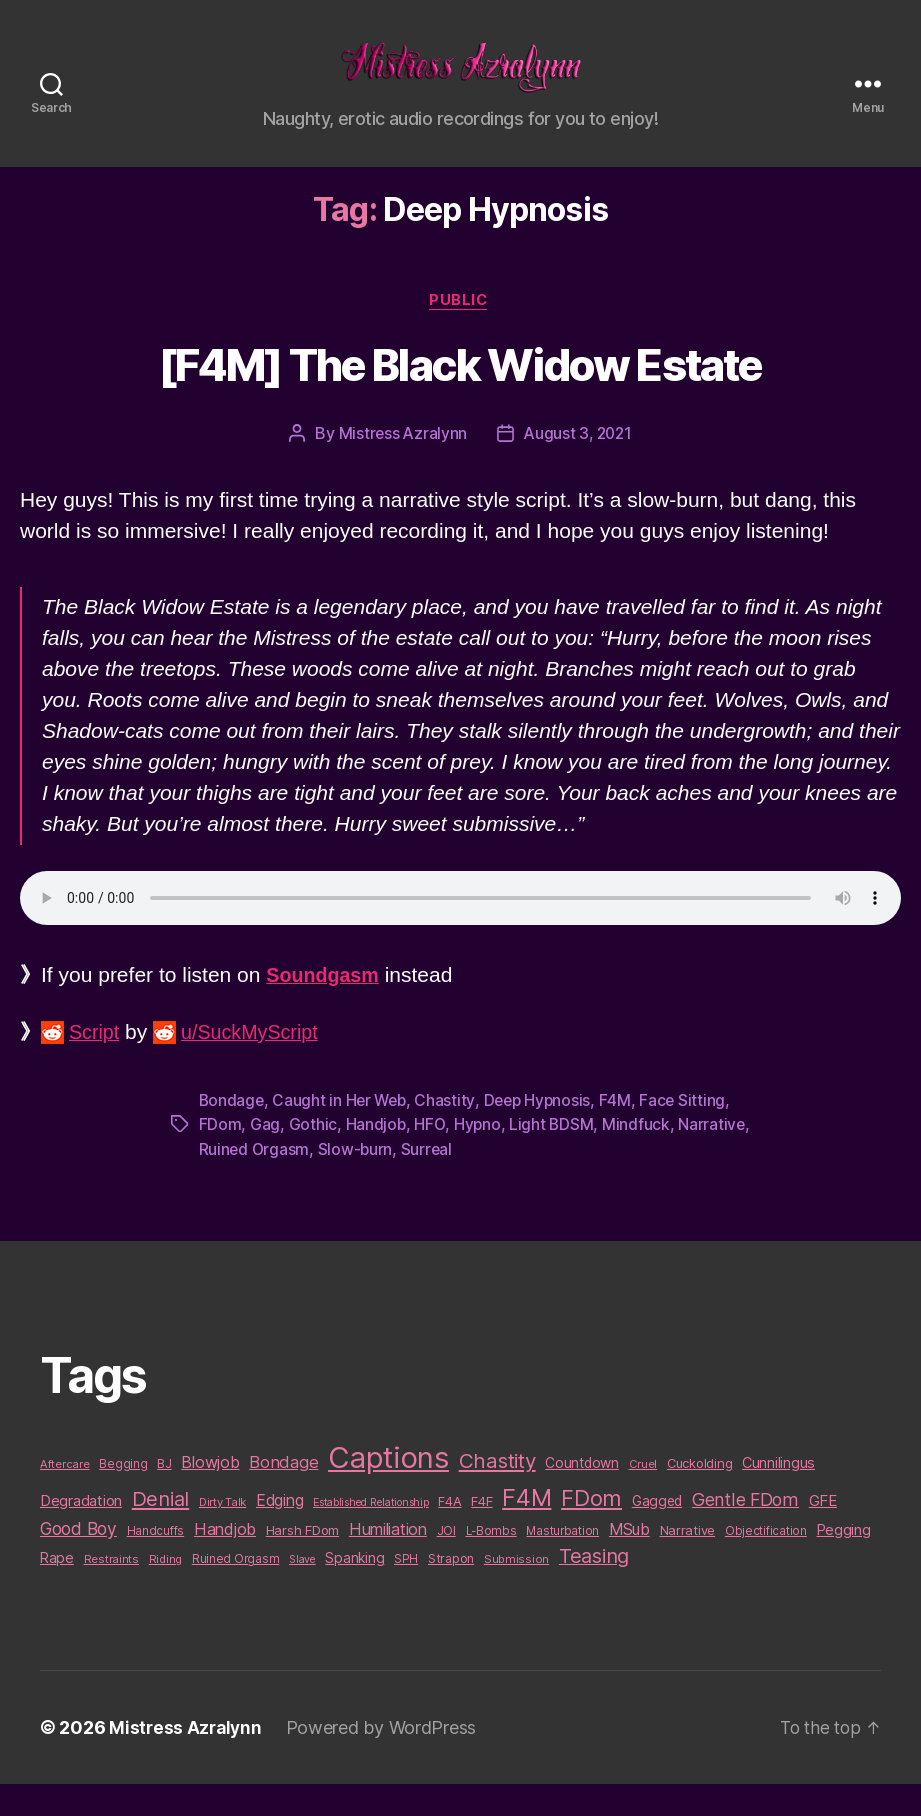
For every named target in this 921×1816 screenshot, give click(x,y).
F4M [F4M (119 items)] (526, 1528)
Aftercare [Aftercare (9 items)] (65, 1495)
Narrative (233, 1180)
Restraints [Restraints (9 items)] (111, 1591)
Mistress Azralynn (400, 465)
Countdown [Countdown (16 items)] (582, 1494)
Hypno (479, 1156)
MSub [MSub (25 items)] (629, 1561)
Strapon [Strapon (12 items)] (451, 1590)
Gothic (313, 1156)
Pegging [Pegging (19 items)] (844, 1562)
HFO (430, 1156)
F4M (623, 1132)
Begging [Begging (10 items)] (123, 1495)
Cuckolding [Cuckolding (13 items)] (699, 1494)
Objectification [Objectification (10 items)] (766, 1563)
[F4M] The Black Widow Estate (461, 398)
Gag (265, 1156)
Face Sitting (691, 1132)
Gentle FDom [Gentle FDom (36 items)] (745, 1530)
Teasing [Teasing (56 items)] (594, 1588)
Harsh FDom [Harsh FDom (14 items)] (302, 1562)
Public (460, 332)
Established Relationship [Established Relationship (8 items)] (371, 1533)
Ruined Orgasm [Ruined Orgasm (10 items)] (236, 1591)
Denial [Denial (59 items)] (160, 1529)
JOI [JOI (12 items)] (446, 1562)
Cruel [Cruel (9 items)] (643, 1495)
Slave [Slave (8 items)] (302, 1591)
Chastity (450, 1132)
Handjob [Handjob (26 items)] (225, 1561)
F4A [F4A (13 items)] (449, 1532)
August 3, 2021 (579, 465)
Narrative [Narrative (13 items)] (688, 1562)
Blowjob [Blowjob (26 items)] (210, 1493)
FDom (220, 1156)
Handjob (375, 1156)
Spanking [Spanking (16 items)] (354, 1590)
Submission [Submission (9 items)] (516, 1591)
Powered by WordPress (385, 1759)
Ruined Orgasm (331, 1180)
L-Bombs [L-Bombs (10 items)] (491, 1563)
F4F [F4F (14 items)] (481, 1532)
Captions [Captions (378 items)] (388, 1488)
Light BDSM (553, 1156)
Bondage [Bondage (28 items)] (283, 1493)
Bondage (232, 1132)
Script (96, 1063)
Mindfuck (639, 1156)
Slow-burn (434, 1180)
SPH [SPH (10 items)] (406, 1591)
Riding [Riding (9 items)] (165, 1591)
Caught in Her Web (342, 1132)
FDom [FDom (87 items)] (591, 1529)
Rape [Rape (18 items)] (57, 1589)
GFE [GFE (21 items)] (823, 1531)
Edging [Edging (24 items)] (279, 1531)
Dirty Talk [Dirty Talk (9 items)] (222, 1533)
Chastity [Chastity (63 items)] (497, 1491)
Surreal (506, 1180)
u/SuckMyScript (258, 1063)
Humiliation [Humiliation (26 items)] (388, 1561)
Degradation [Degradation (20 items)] (81, 1532)
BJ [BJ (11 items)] (164, 1494)
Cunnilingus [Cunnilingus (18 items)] (778, 1493)
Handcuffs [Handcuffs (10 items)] (156, 1563)
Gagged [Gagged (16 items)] (657, 1532)
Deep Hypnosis (543, 1132)
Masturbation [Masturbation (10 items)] (562, 1563)
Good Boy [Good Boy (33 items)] (78, 1560)
